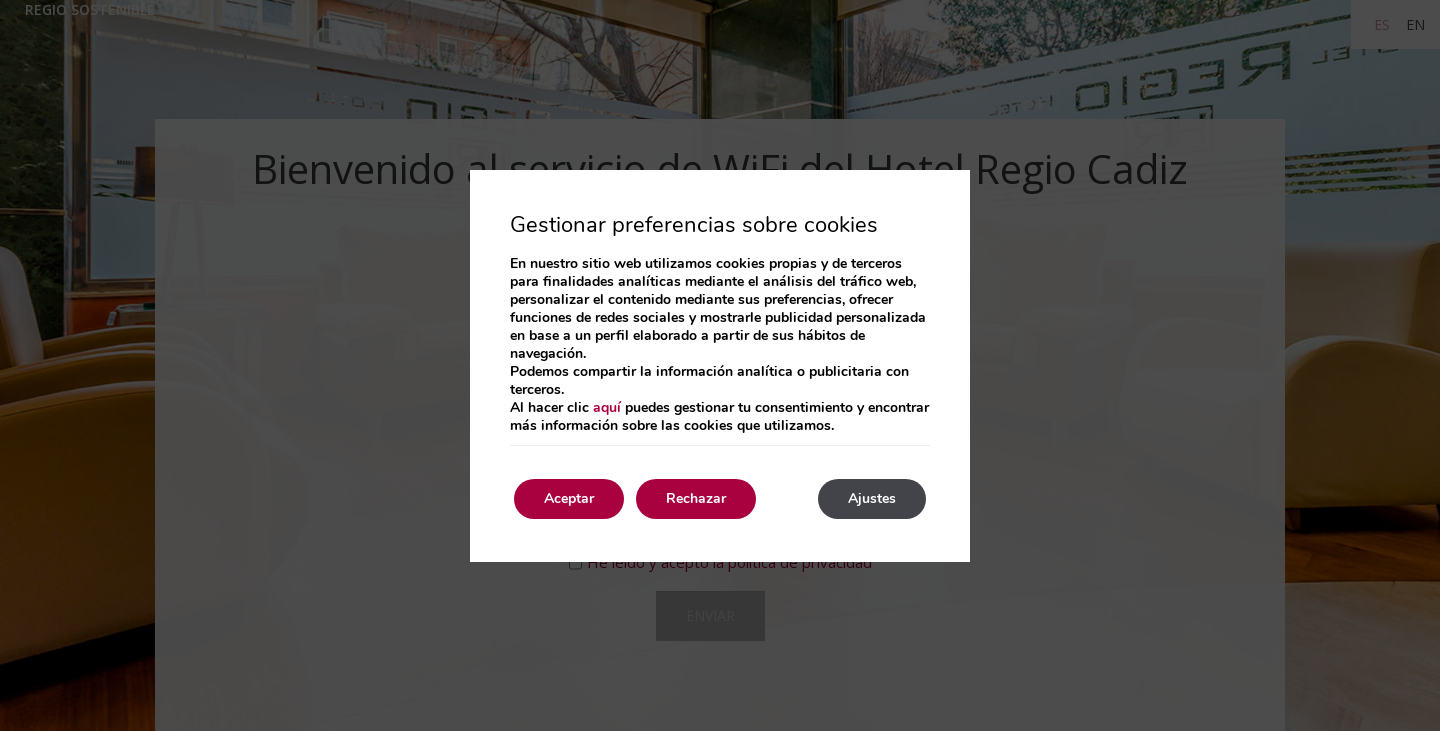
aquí (607, 407)
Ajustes (872, 498)
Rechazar (696, 498)
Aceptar (569, 498)
